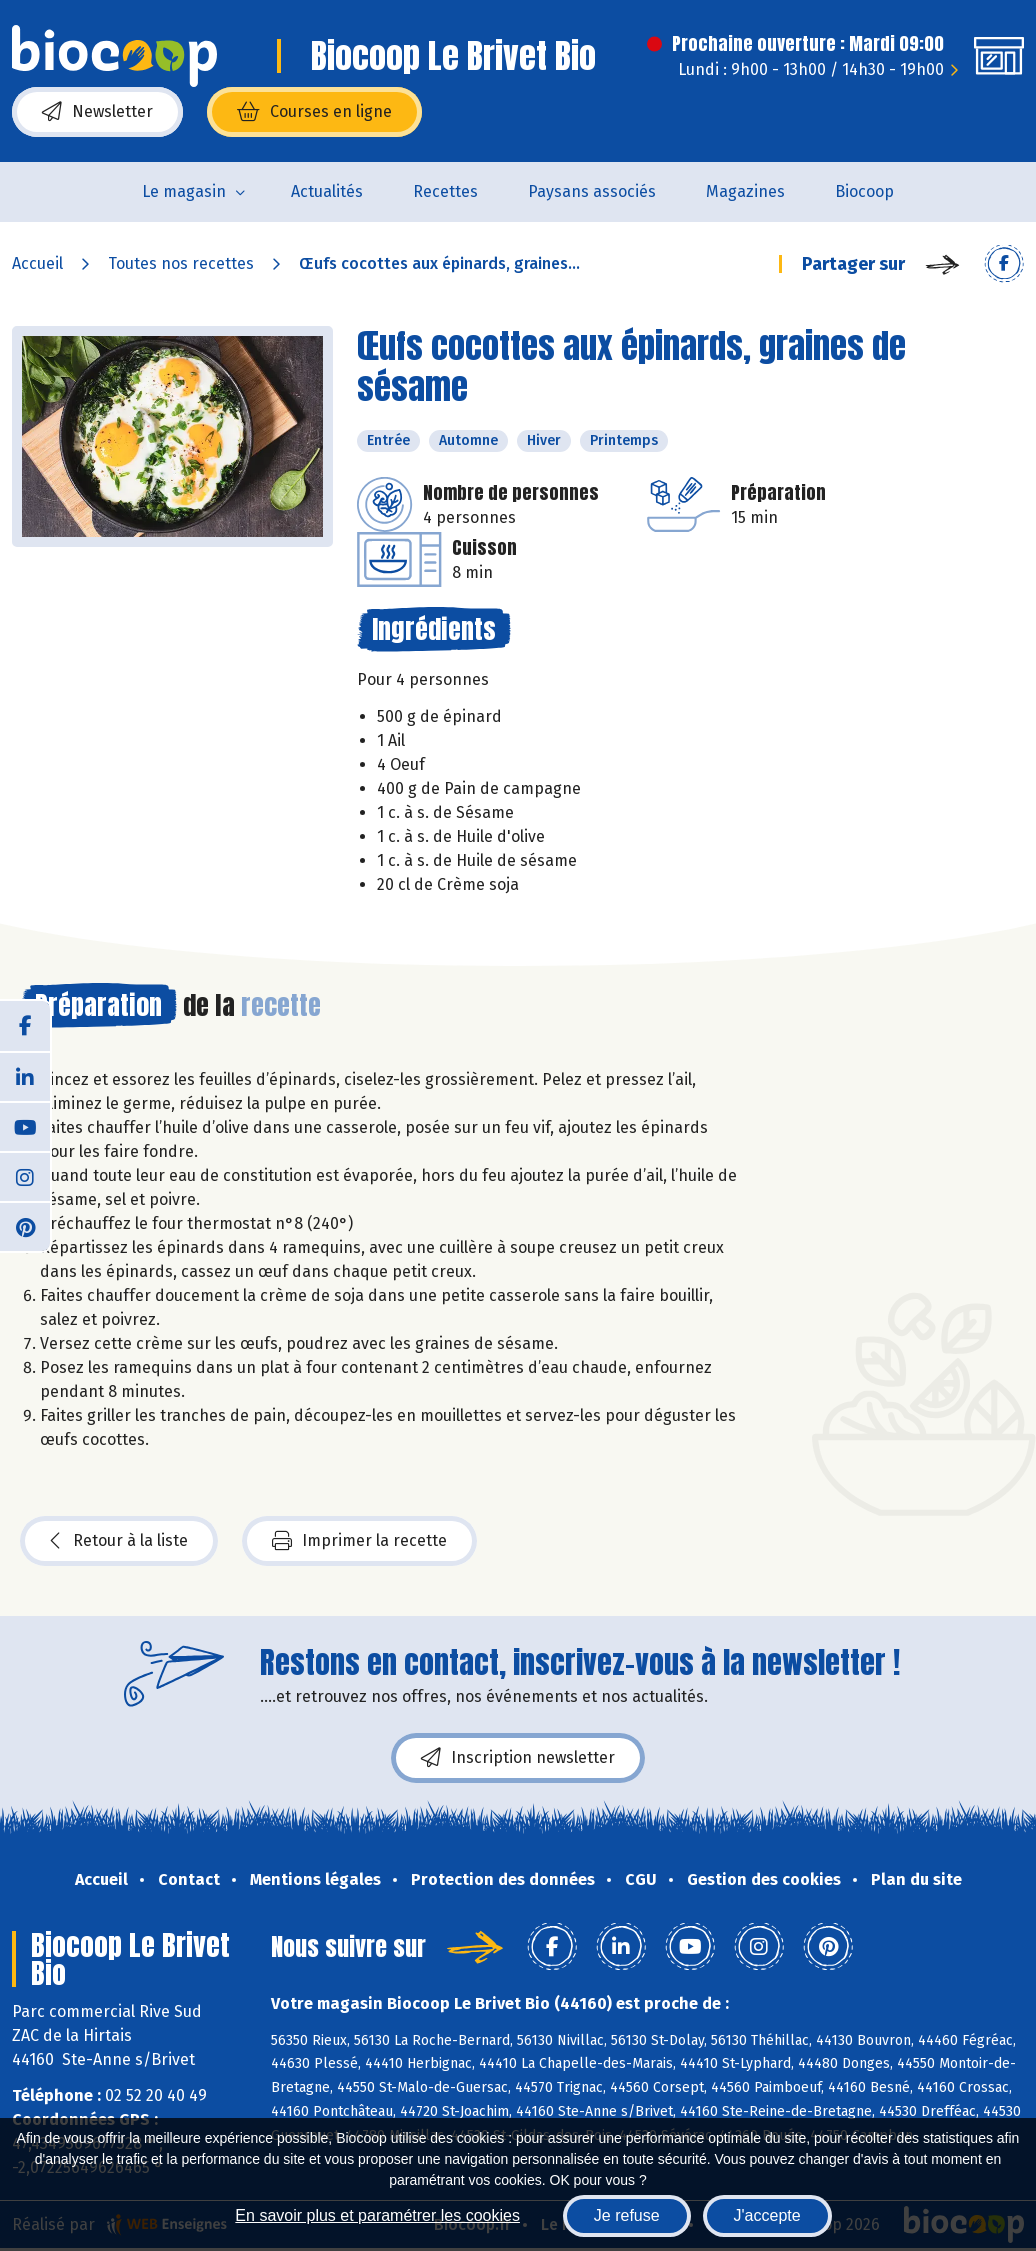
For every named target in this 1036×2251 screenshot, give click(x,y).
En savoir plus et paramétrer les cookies (377, 2215)
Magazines (745, 191)
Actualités (327, 191)
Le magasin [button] (184, 191)
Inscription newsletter (518, 1758)
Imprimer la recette (359, 1541)
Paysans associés (592, 191)
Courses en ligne (314, 112)
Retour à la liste (119, 1541)
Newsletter (97, 112)
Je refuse (627, 2215)
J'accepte (767, 2215)
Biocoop (864, 191)
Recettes (445, 191)
